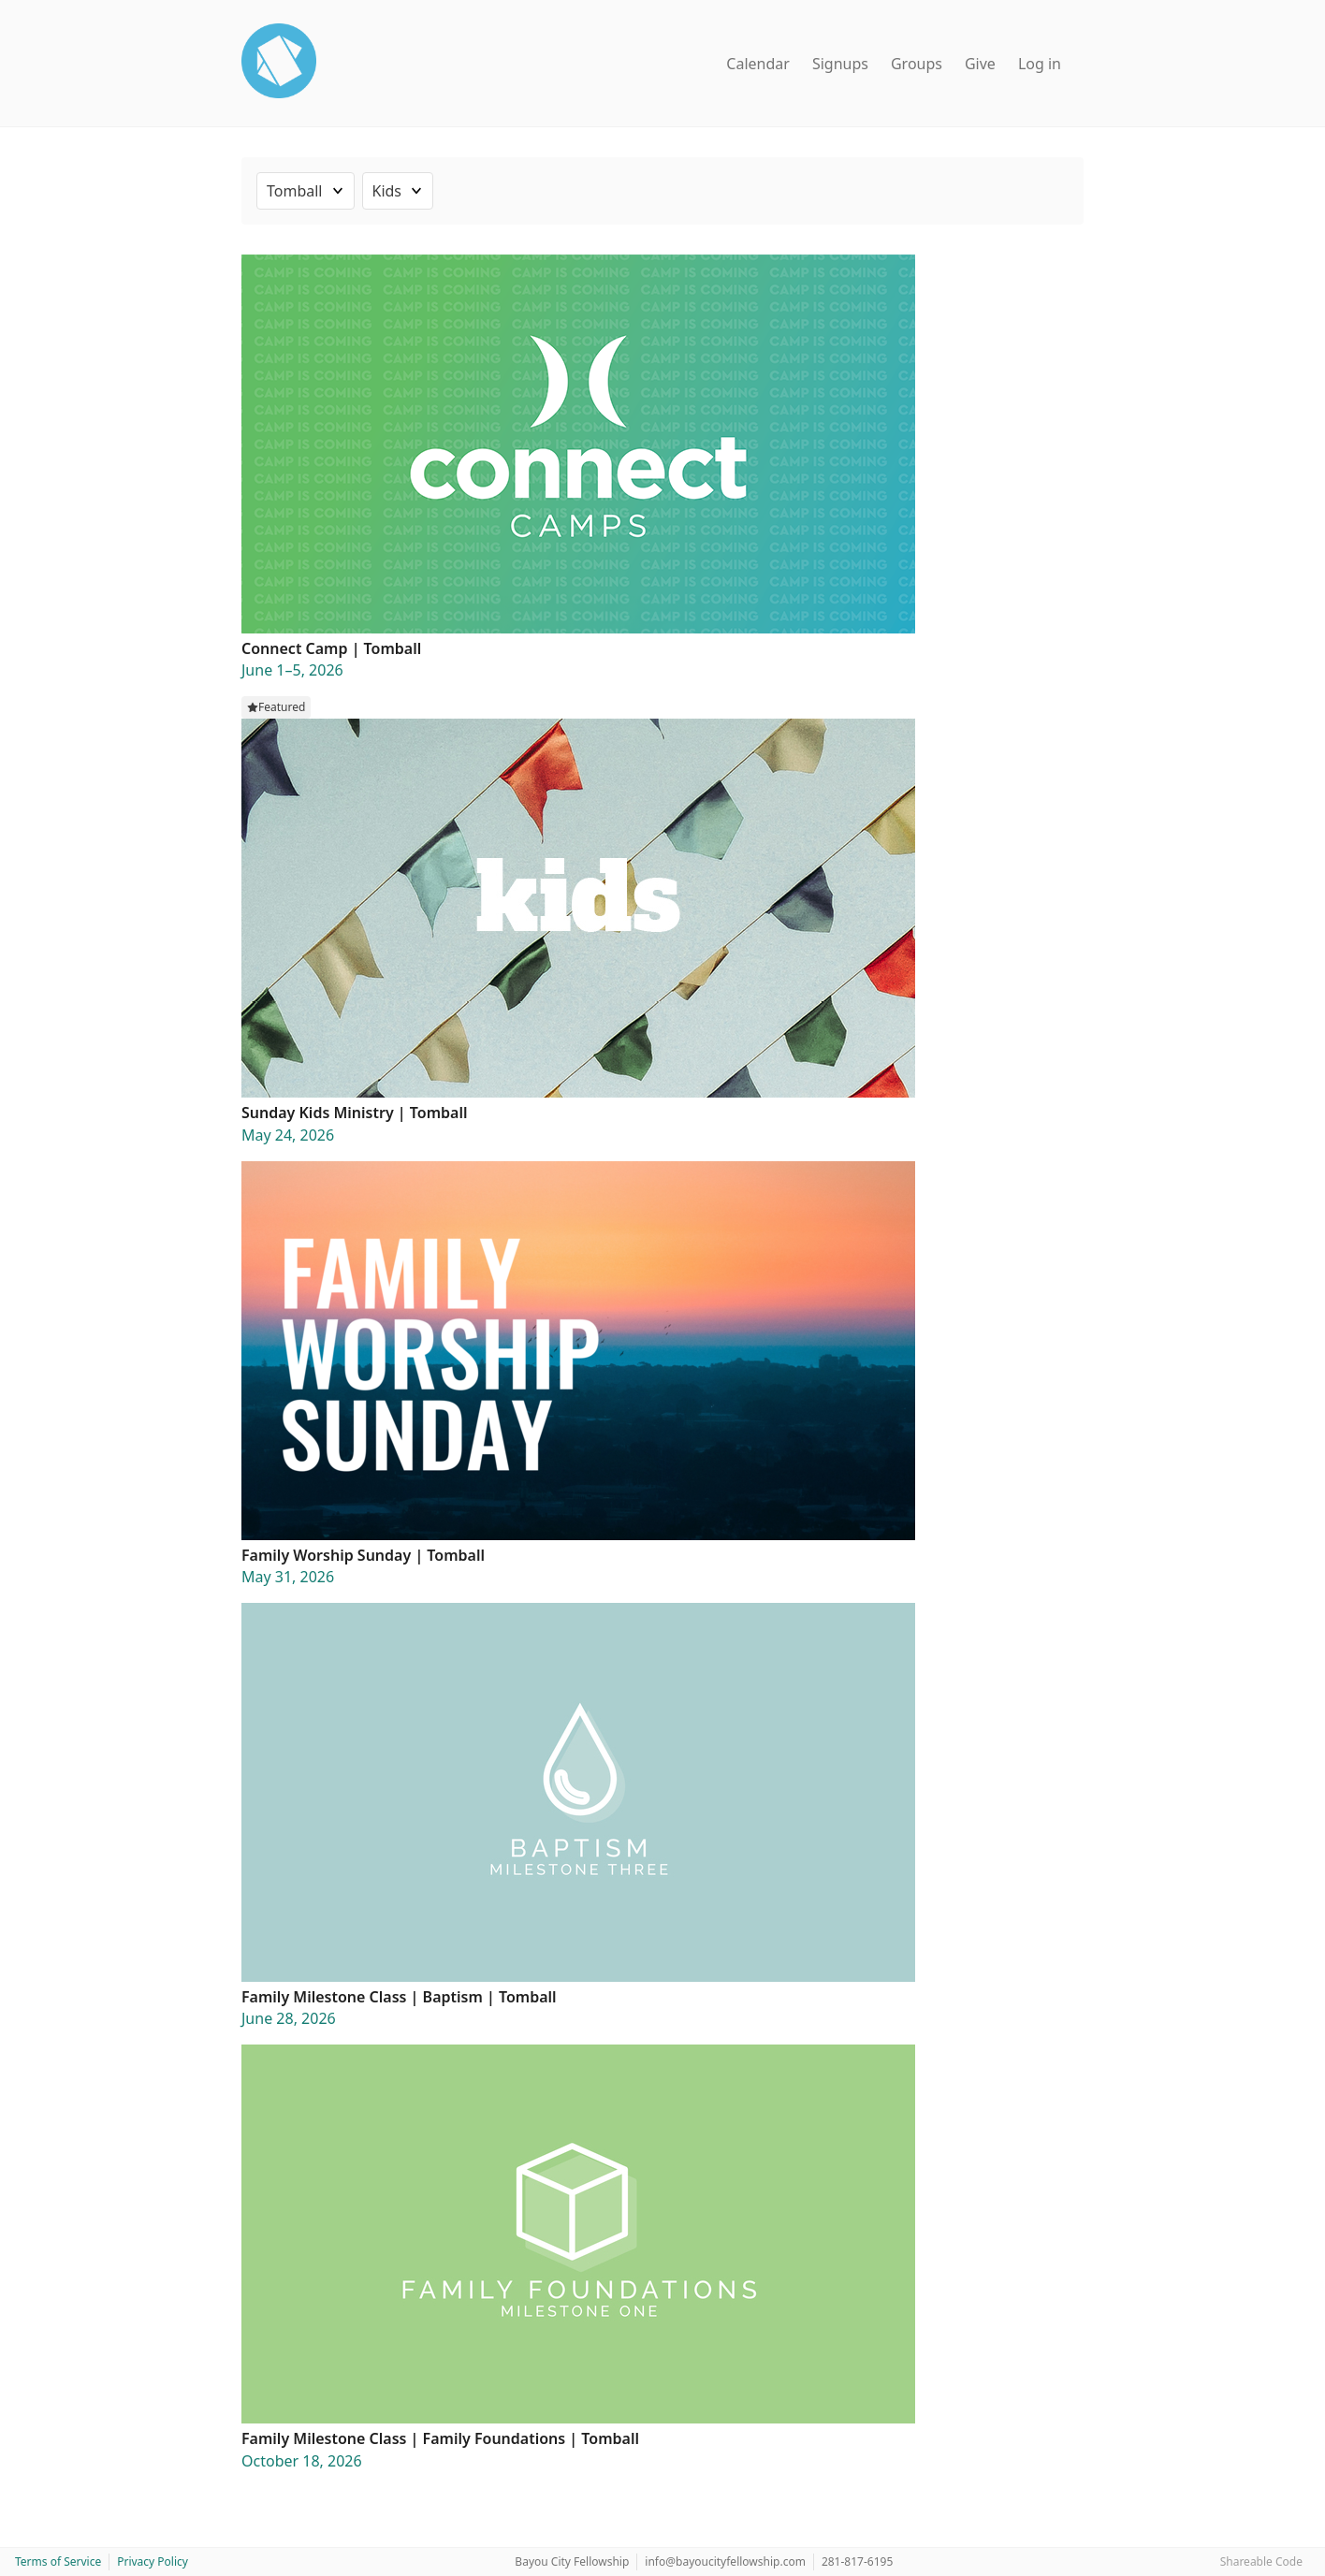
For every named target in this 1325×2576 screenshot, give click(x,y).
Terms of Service (58, 2561)
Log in (1039, 63)
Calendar (758, 63)
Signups (840, 63)
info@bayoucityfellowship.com (725, 2561)
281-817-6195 (857, 2561)
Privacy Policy (152, 2561)
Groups (916, 63)
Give (980, 63)
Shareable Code (1261, 2561)
